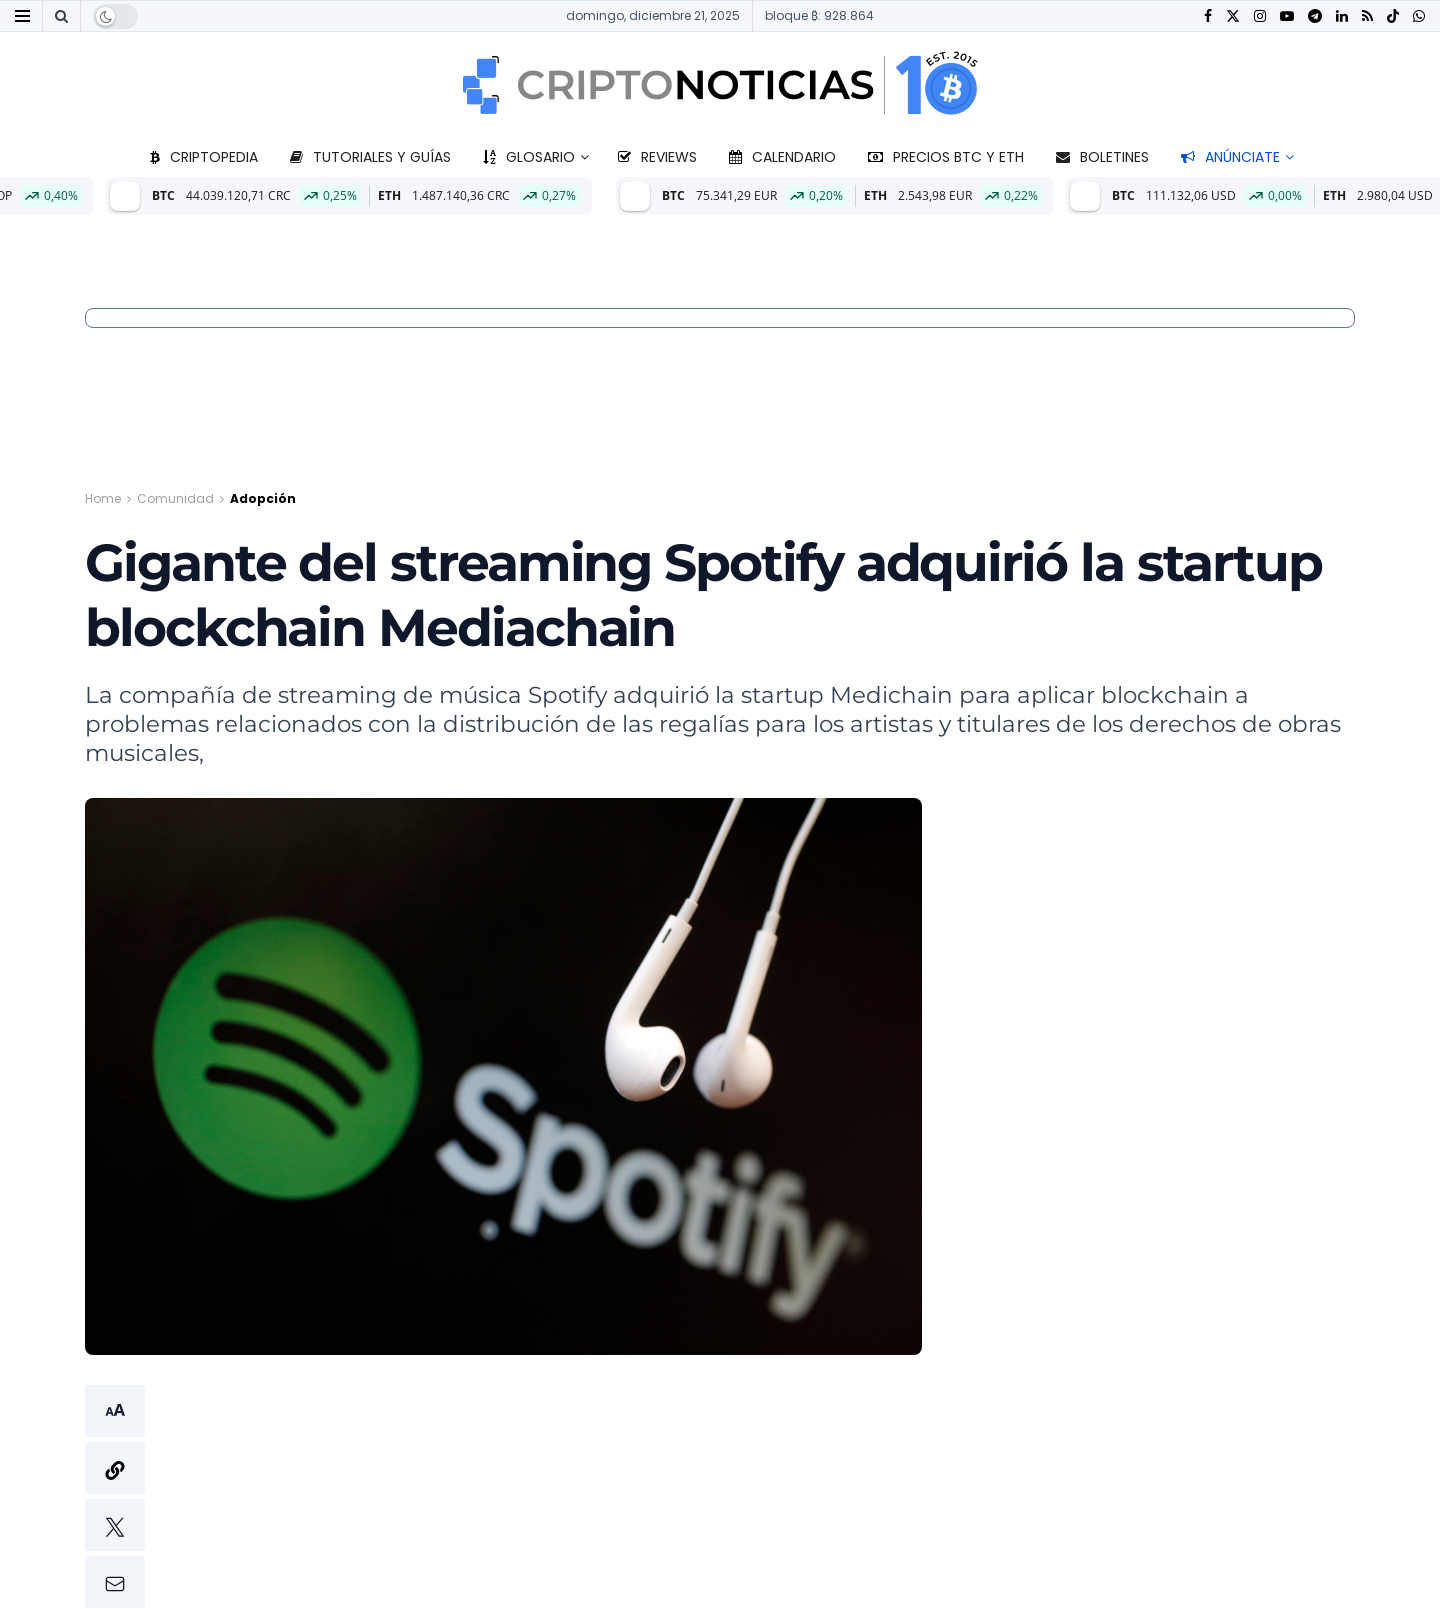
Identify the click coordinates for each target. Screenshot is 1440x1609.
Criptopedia (204, 157)
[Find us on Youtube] (1287, 16)
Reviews (657, 157)
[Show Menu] (22, 16)
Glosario (529, 157)
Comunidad (175, 498)
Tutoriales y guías (370, 157)
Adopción (263, 498)
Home (103, 498)
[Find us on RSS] (1367, 16)
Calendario (782, 157)
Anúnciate (1230, 157)
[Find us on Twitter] (1233, 16)
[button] (115, 1496)
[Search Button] (61, 16)
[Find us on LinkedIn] (1342, 16)
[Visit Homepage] (720, 85)
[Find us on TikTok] (1393, 17)
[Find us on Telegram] (1315, 16)
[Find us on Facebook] (1208, 16)
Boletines (1102, 157)
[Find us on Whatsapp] (1419, 16)
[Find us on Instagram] (1260, 16)
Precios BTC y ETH (946, 157)
